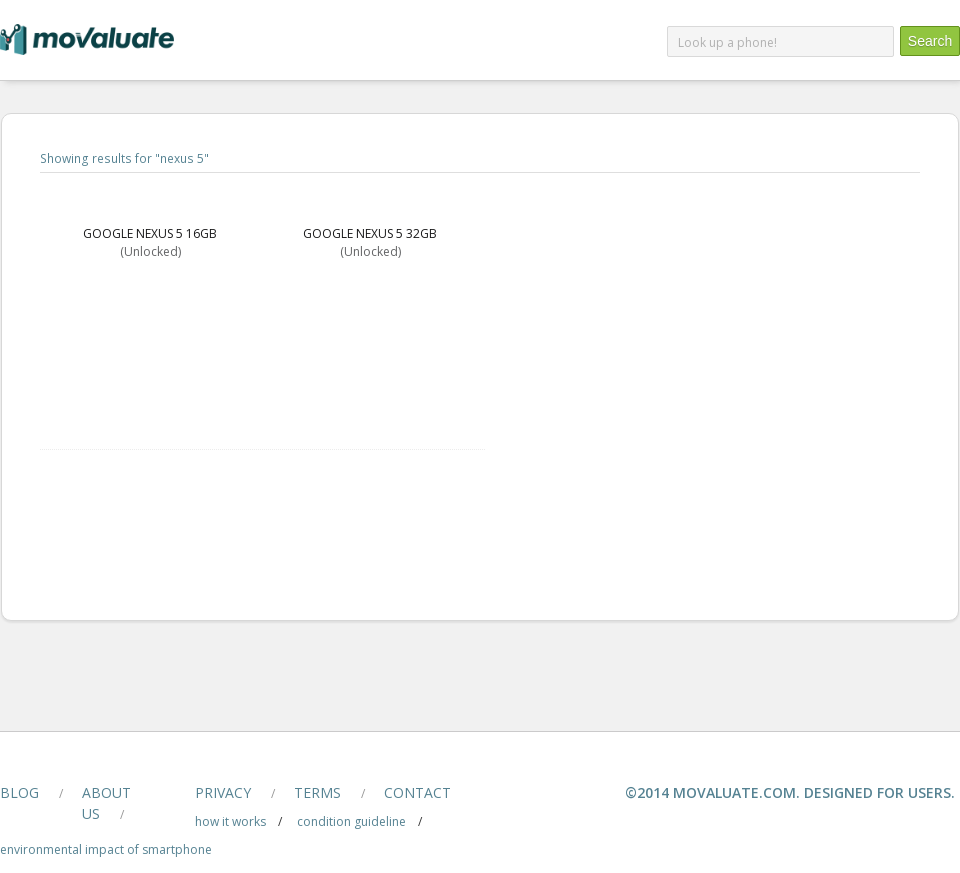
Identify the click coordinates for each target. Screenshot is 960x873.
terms (317, 792)
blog (19, 792)
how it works (230, 821)
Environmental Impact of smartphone (106, 849)
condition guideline (351, 821)
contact (417, 792)
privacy (223, 792)
